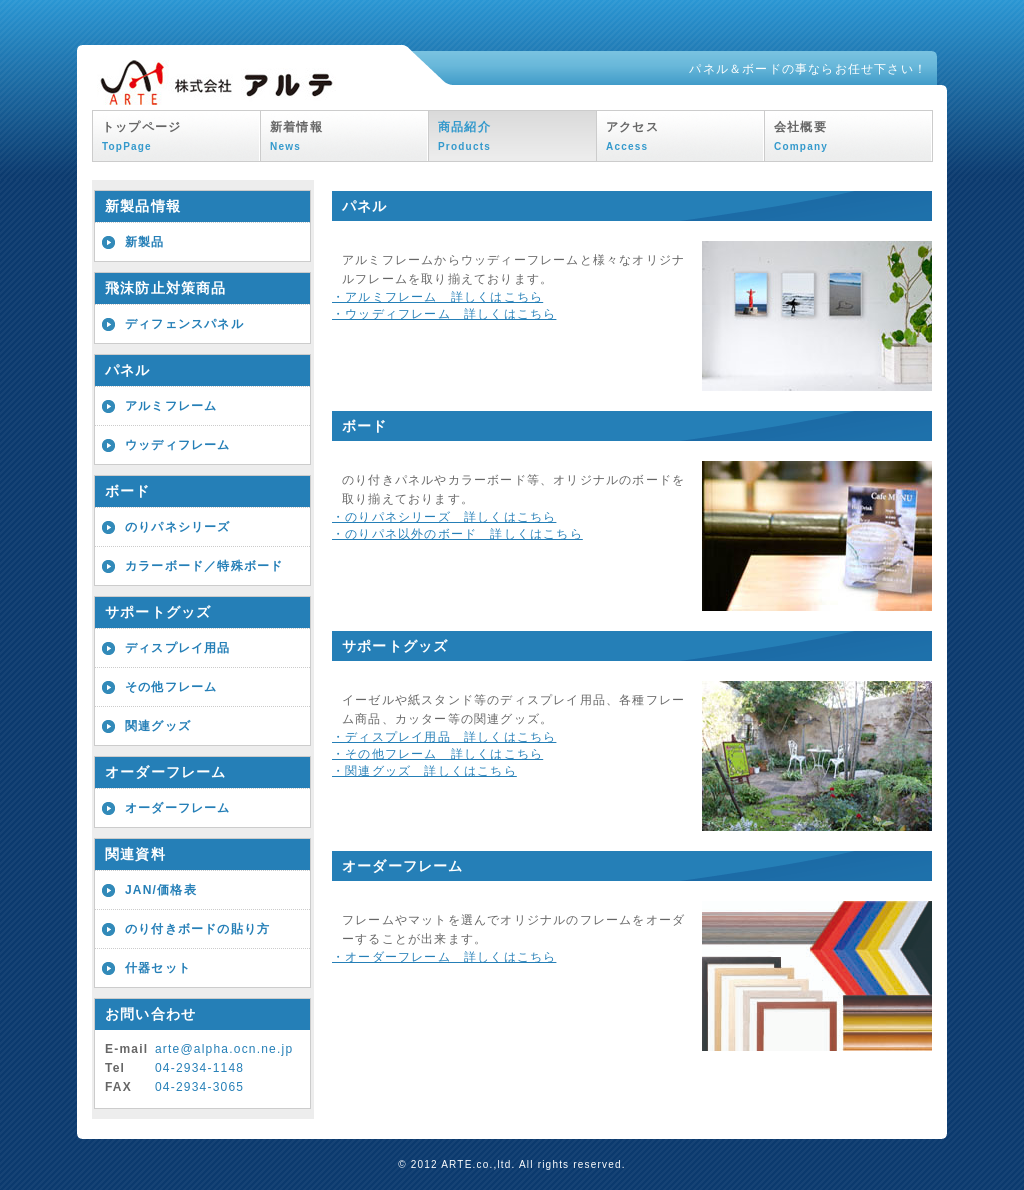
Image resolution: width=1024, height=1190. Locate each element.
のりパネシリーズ (178, 527)
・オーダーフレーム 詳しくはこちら (444, 957)
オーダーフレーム (178, 808)
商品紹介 (464, 136)
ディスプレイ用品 (178, 648)
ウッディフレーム (178, 445)
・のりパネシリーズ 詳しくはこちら (444, 517)
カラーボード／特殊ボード (204, 566)
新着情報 (296, 136)
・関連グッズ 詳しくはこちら (424, 771)
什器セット (158, 968)
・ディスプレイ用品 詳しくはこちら (444, 737)
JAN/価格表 (161, 890)
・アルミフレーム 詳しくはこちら (437, 297)
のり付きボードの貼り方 (197, 929)
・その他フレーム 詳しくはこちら (437, 754)
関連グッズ (158, 726)
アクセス (632, 136)
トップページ (141, 136)
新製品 (145, 242)
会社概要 (801, 136)
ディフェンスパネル (184, 324)
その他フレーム (171, 687)
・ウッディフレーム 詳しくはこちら (444, 314)
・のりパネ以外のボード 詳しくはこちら (457, 534)
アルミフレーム (171, 406)
